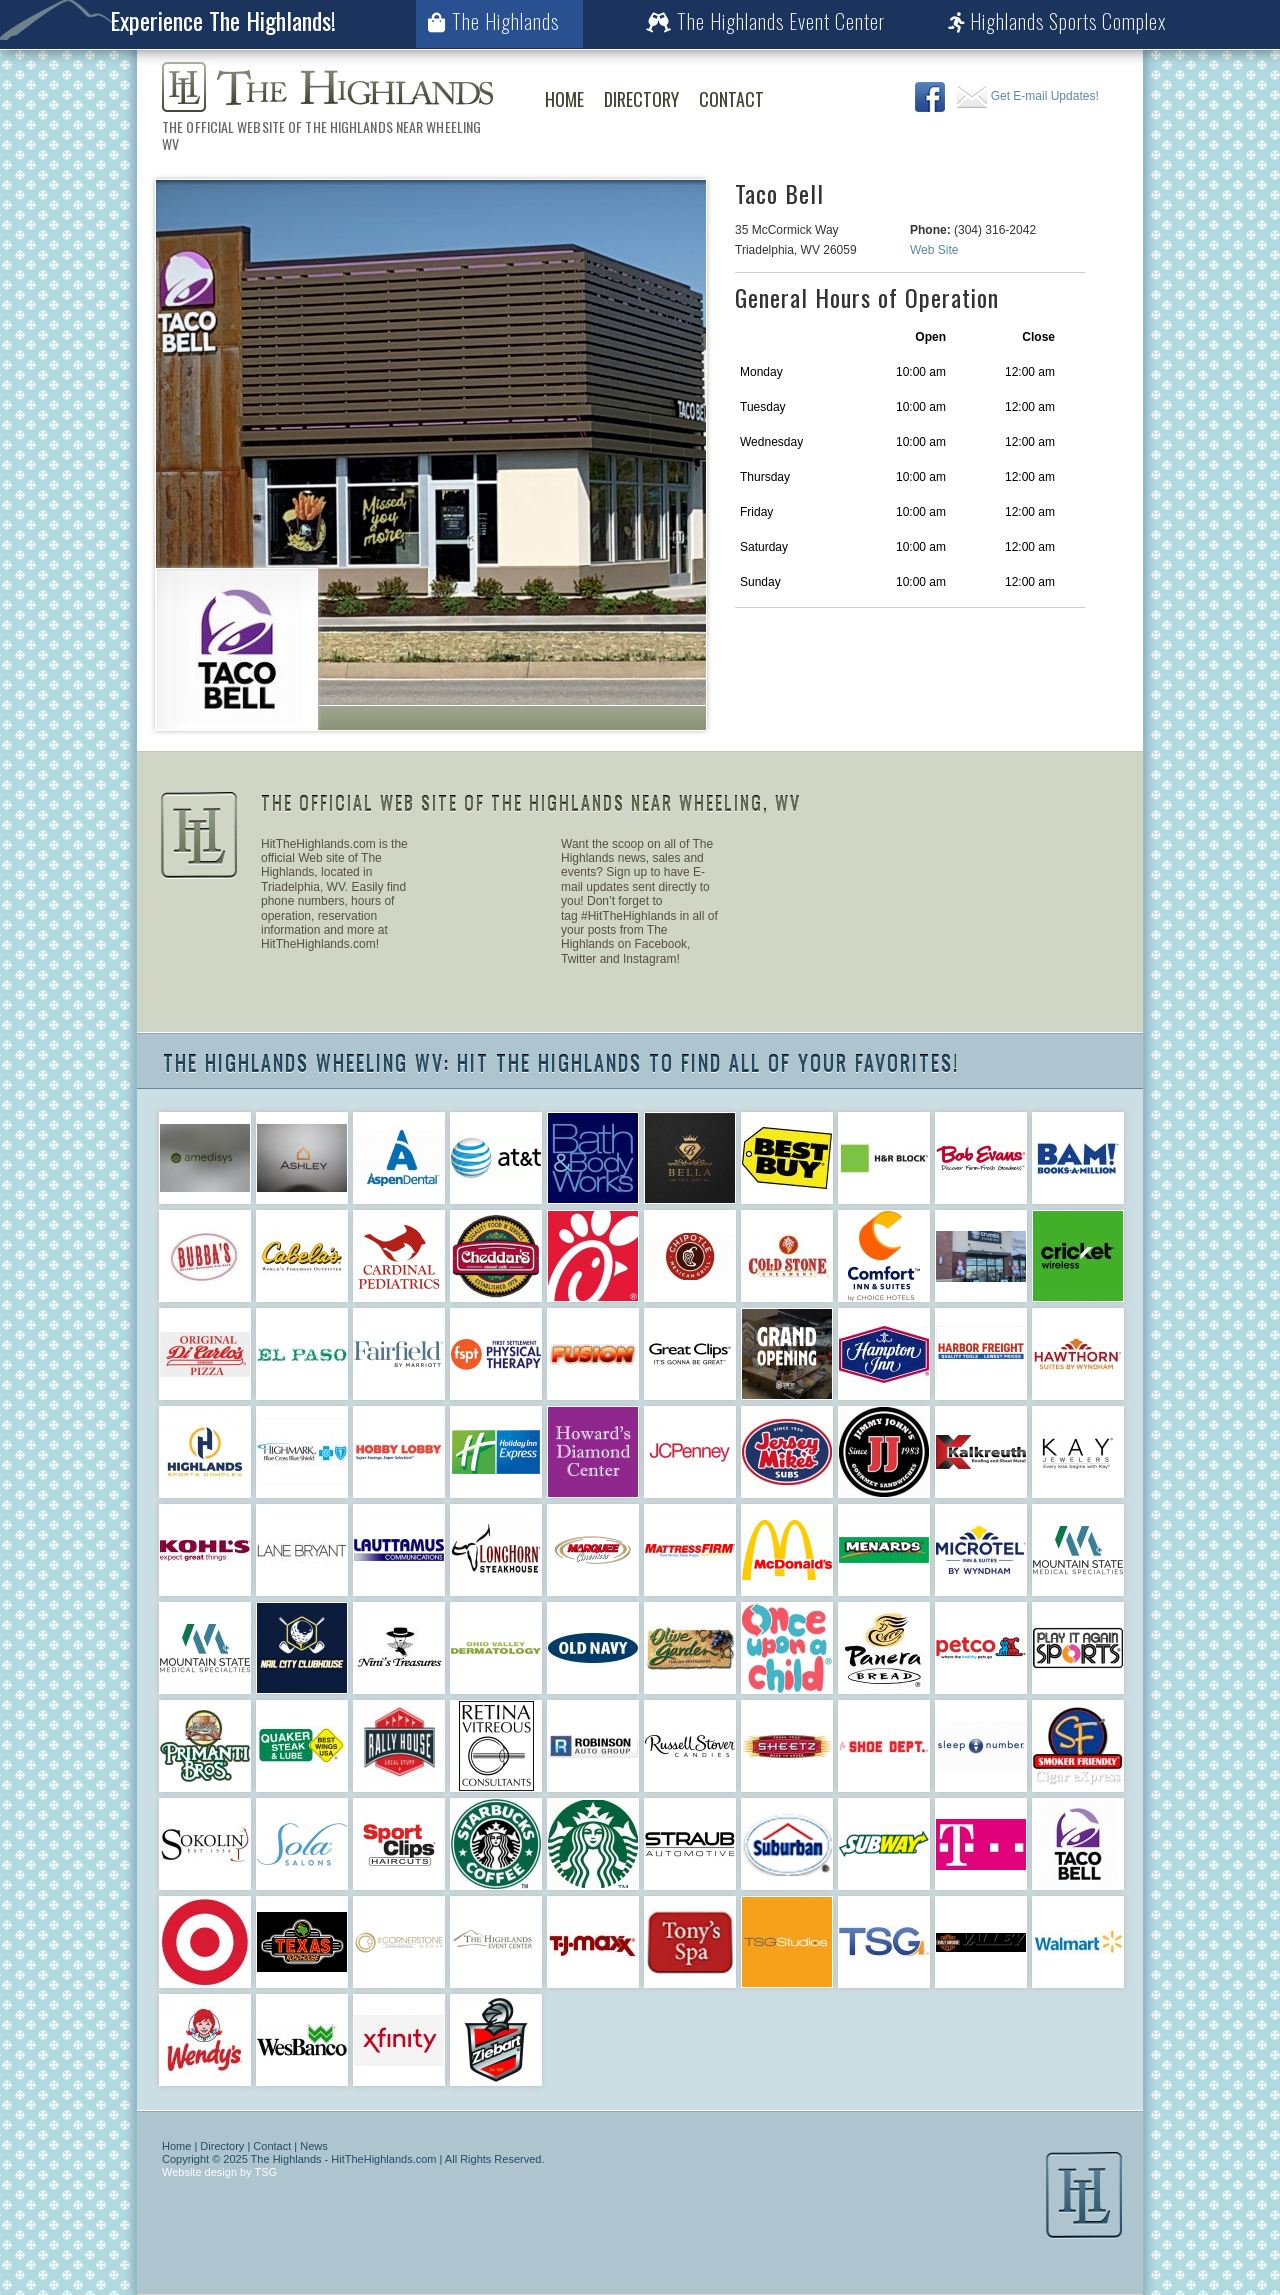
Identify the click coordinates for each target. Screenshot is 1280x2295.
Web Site (934, 250)
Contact (731, 99)
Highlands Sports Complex (1057, 21)
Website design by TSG (219, 2172)
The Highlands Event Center (765, 21)
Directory (641, 99)
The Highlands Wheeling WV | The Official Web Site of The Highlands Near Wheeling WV (327, 87)
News (314, 2146)
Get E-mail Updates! (1027, 96)
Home (564, 99)
